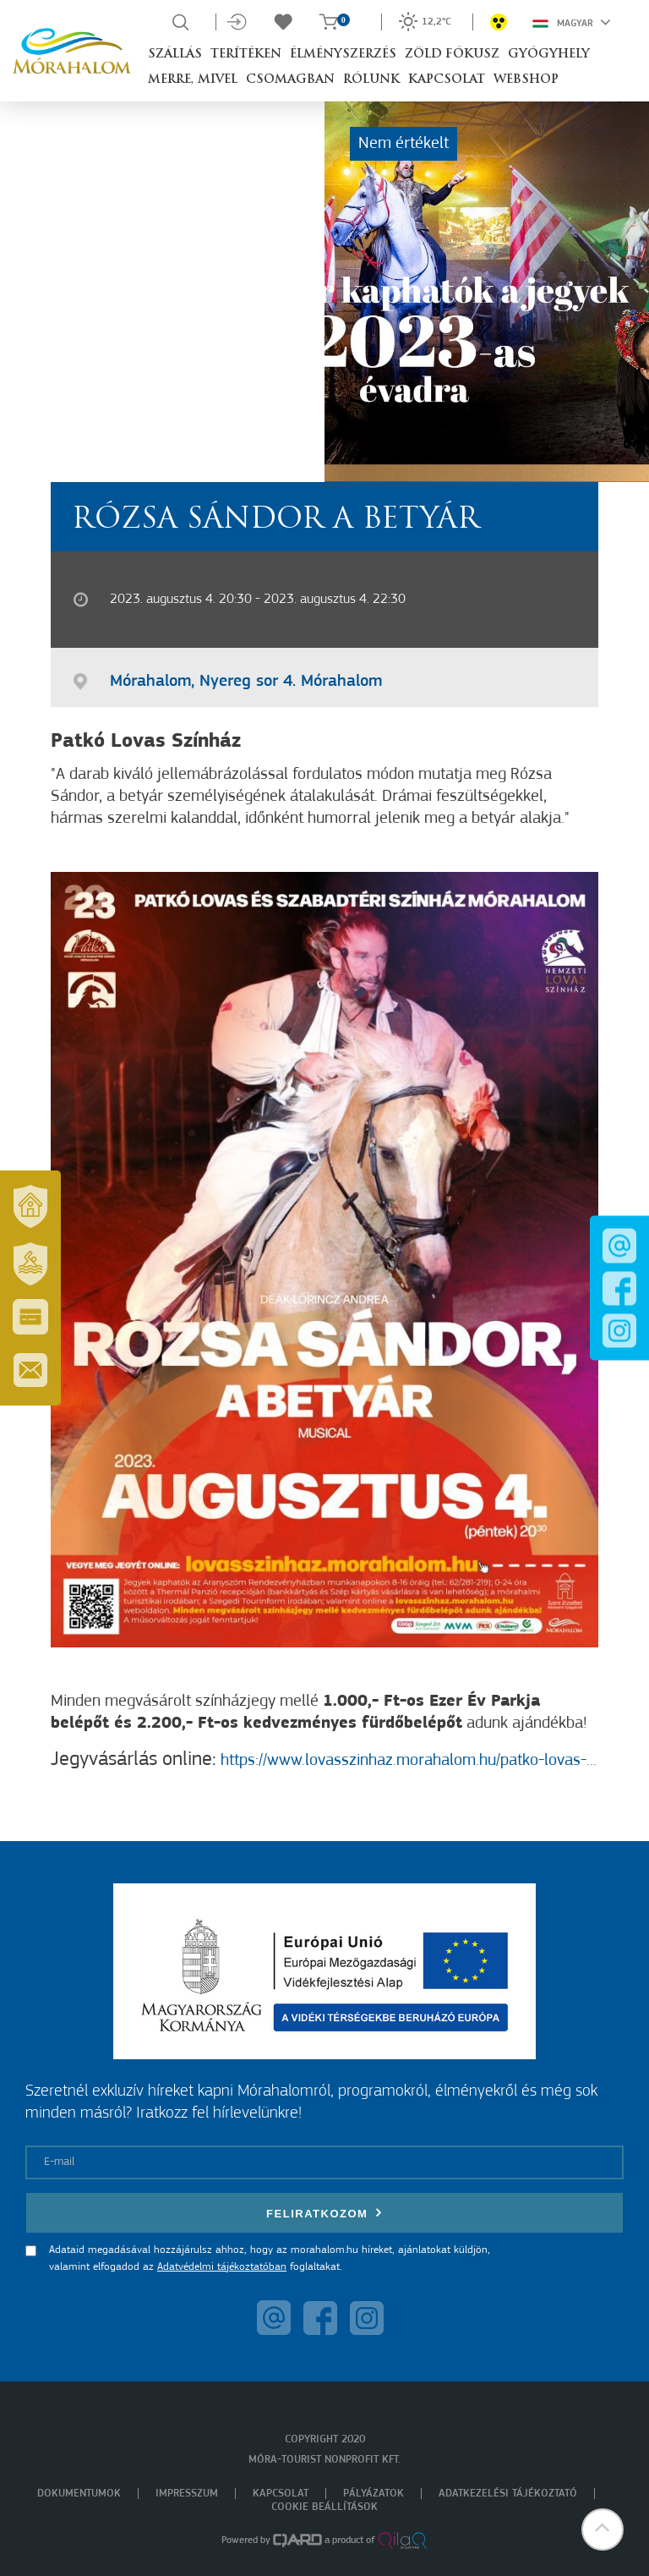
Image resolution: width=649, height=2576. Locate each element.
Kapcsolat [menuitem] (280, 2493)
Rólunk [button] (371, 80)
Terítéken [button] (245, 54)
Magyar (571, 22)
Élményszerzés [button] (343, 54)
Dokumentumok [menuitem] (79, 2493)
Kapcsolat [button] (446, 80)
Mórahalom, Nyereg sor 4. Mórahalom (246, 681)
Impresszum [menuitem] (186, 2493)
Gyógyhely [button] (549, 54)
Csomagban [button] (290, 80)
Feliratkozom (324, 2213)
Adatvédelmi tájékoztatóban (221, 2266)
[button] (602, 2529)
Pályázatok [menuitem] (373, 2493)
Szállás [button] (175, 54)
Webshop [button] (526, 80)
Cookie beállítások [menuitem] (324, 2507)
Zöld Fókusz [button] (452, 54)
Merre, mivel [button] (192, 80)
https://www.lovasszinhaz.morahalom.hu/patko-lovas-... (406, 1760)
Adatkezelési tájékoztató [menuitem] (508, 2493)
